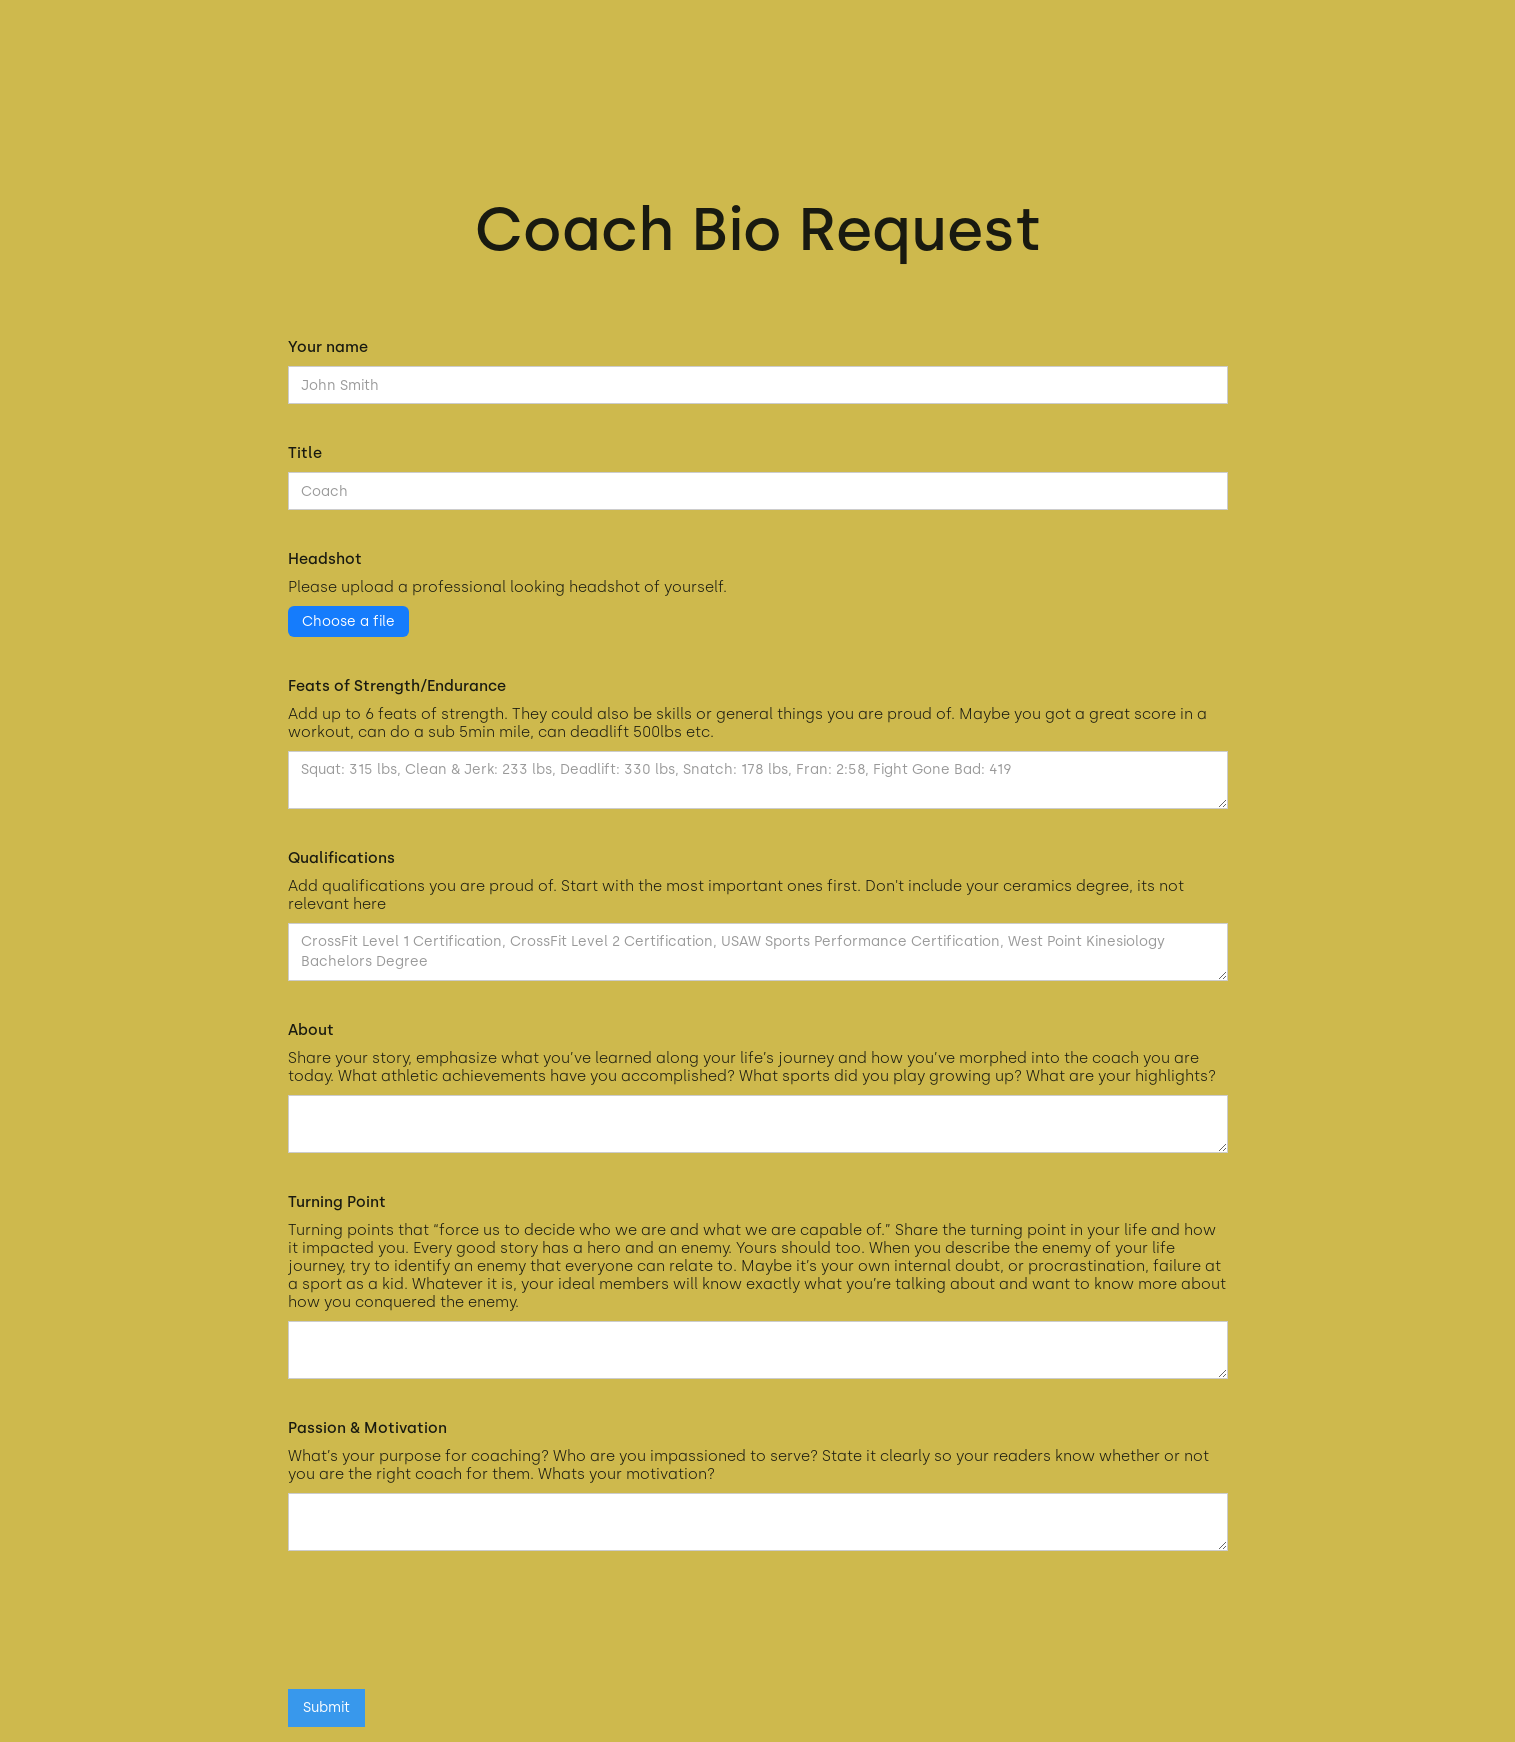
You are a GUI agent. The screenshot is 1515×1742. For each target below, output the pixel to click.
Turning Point (337, 1202)
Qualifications (341, 858)
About (311, 1030)
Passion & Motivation (367, 1428)
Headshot (325, 559)
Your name (328, 347)
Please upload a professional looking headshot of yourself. (507, 587)
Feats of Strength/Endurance (397, 686)
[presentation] (440, 1630)
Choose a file (348, 621)
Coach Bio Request (758, 229)
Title (305, 453)
